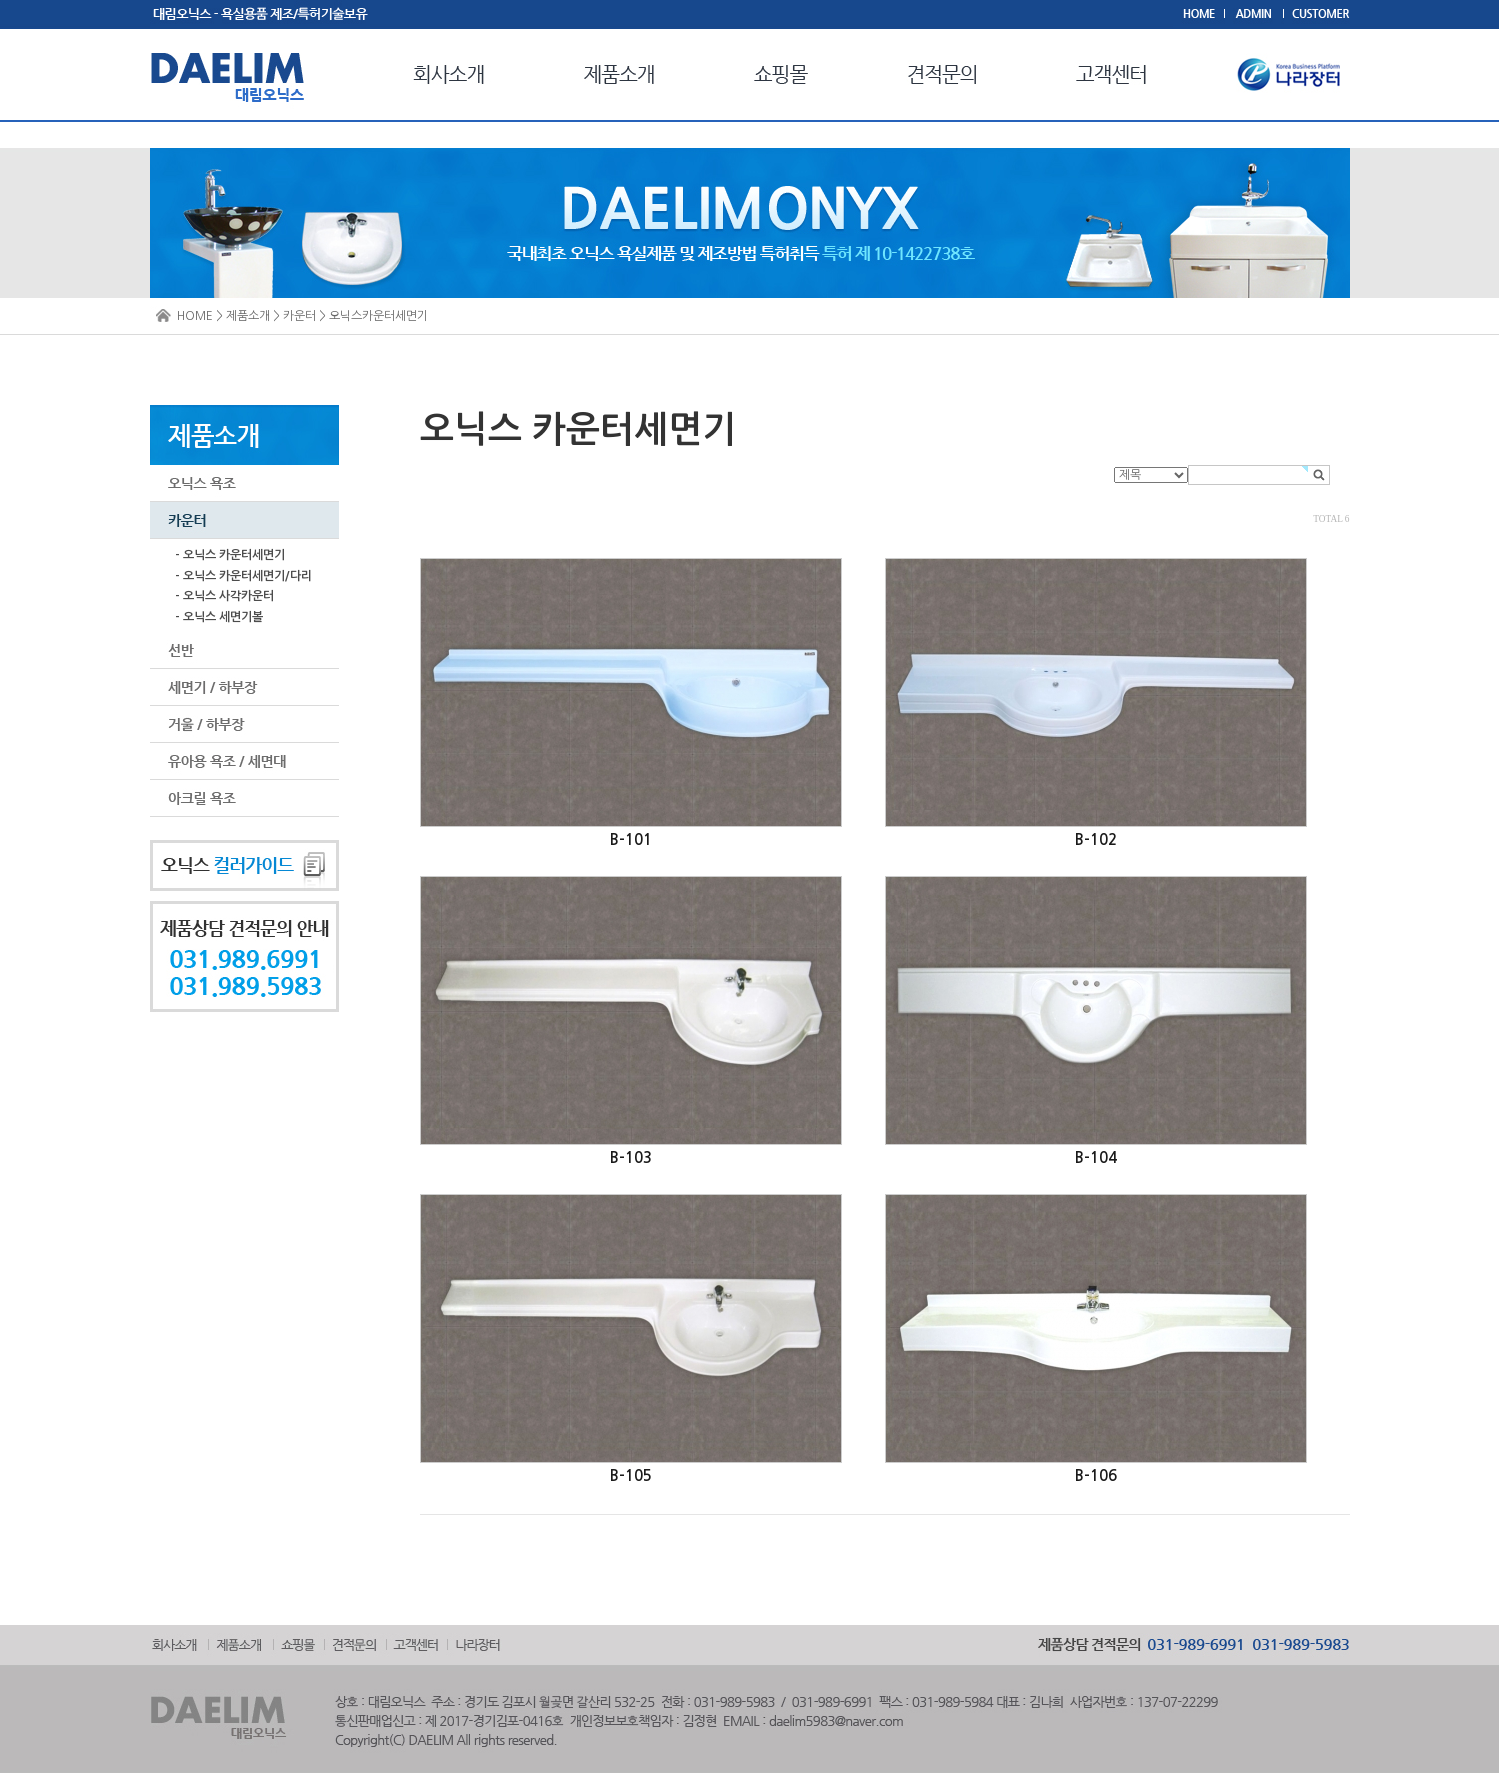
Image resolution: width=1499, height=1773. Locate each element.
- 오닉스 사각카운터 (224, 596)
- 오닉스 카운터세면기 (230, 555)
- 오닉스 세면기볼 (219, 617)
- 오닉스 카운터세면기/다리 (243, 576)
